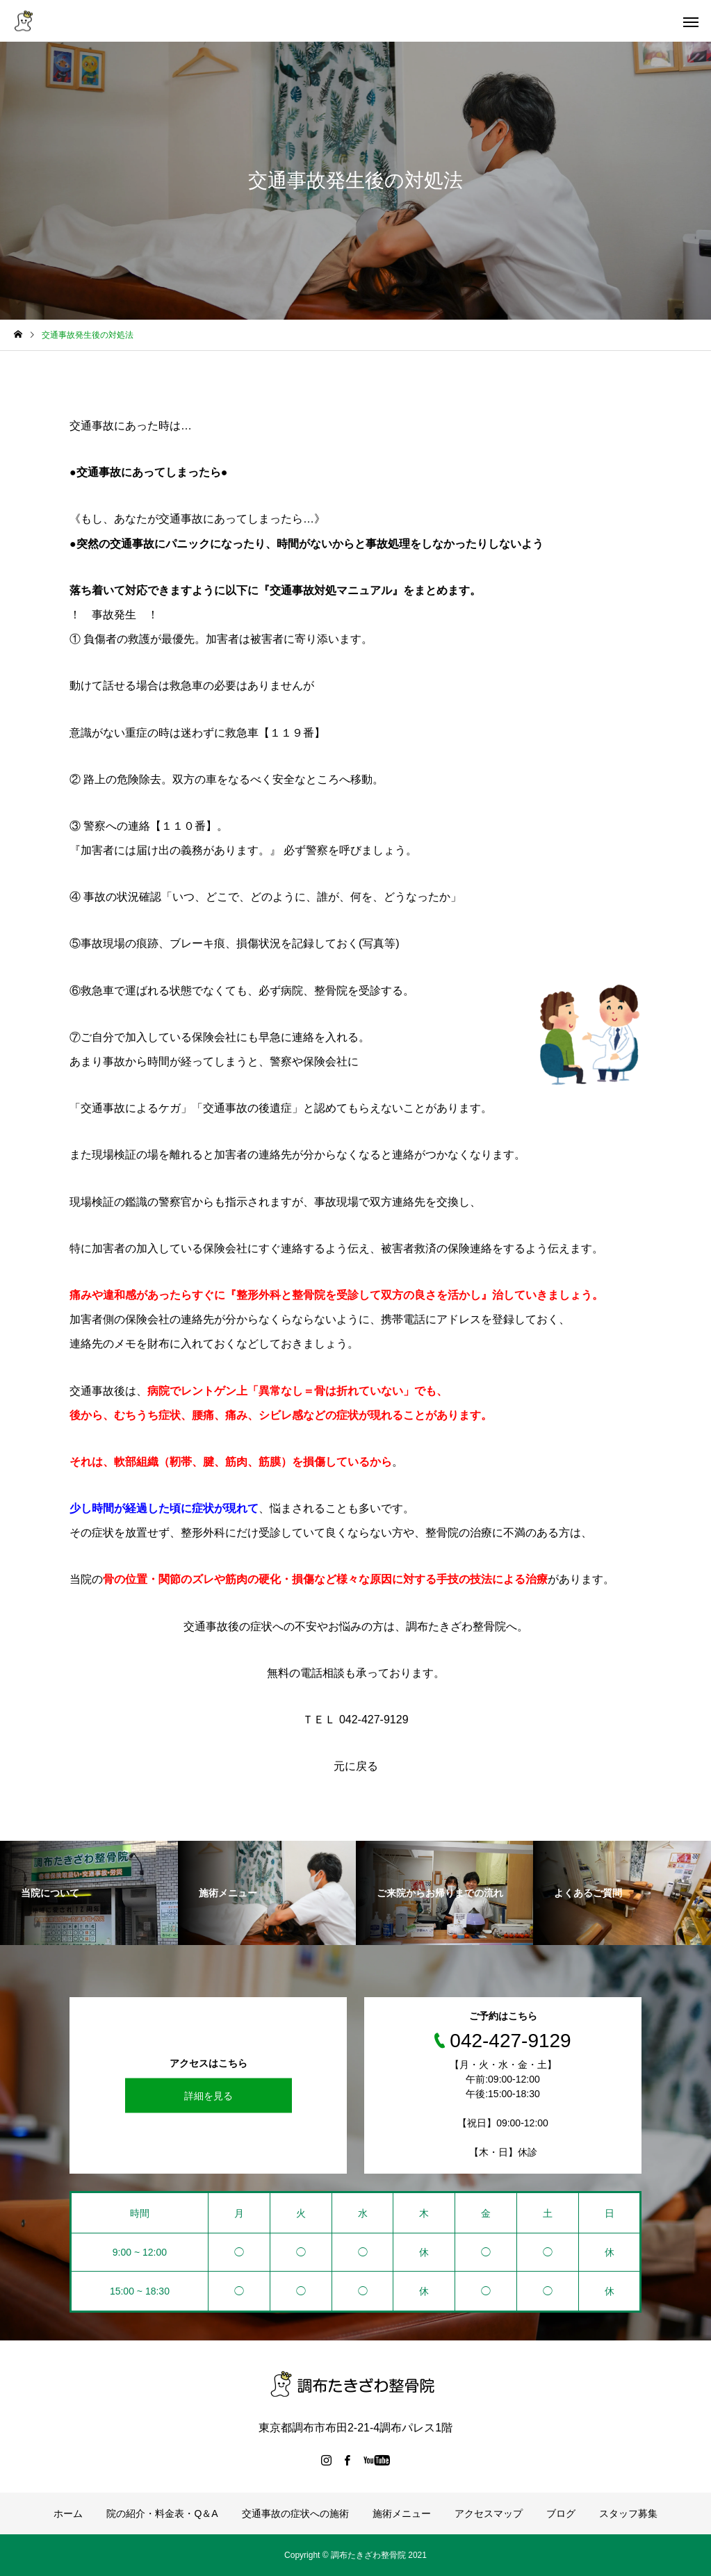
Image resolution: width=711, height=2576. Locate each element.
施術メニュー (402, 2513)
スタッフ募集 (628, 2513)
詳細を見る (208, 2095)
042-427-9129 (372, 1719)
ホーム (68, 2513)
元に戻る (356, 1766)
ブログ (560, 2513)
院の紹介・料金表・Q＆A (162, 2513)
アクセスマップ (489, 2513)
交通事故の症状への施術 (295, 2513)
